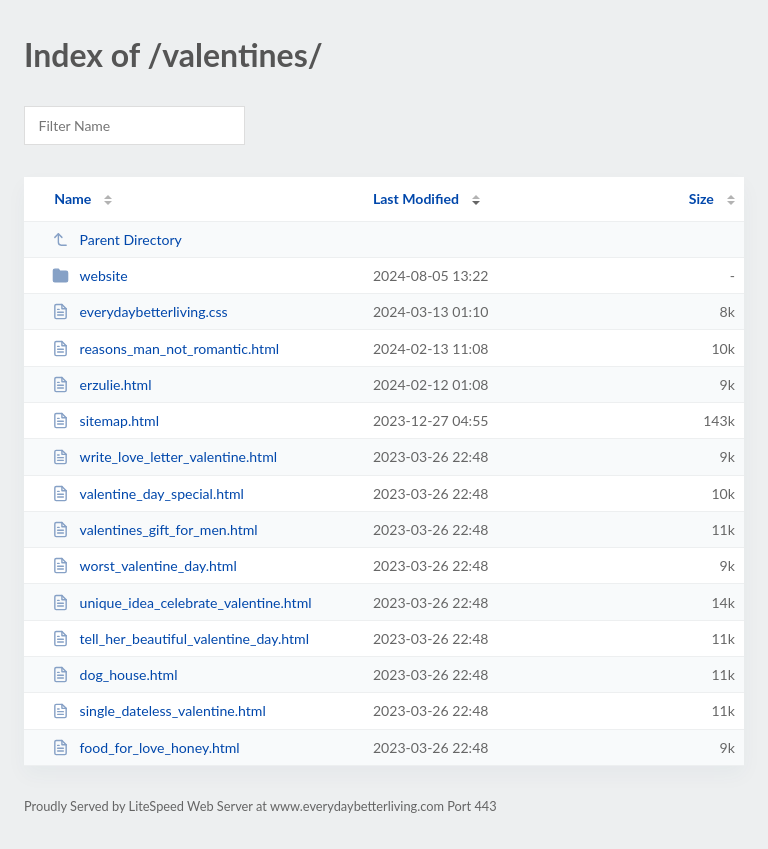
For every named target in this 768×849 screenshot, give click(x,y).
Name (72, 198)
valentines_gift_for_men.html (155, 529)
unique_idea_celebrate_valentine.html (181, 602)
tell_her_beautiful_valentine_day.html (180, 638)
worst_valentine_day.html (144, 565)
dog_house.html (114, 674)
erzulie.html (101, 384)
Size (701, 198)
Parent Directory (117, 239)
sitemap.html (105, 420)
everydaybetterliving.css (140, 311)
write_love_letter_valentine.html (164, 456)
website (90, 275)
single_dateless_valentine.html (159, 710)
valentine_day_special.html (148, 493)
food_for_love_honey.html (146, 747)
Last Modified (416, 198)
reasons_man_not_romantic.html (165, 348)
